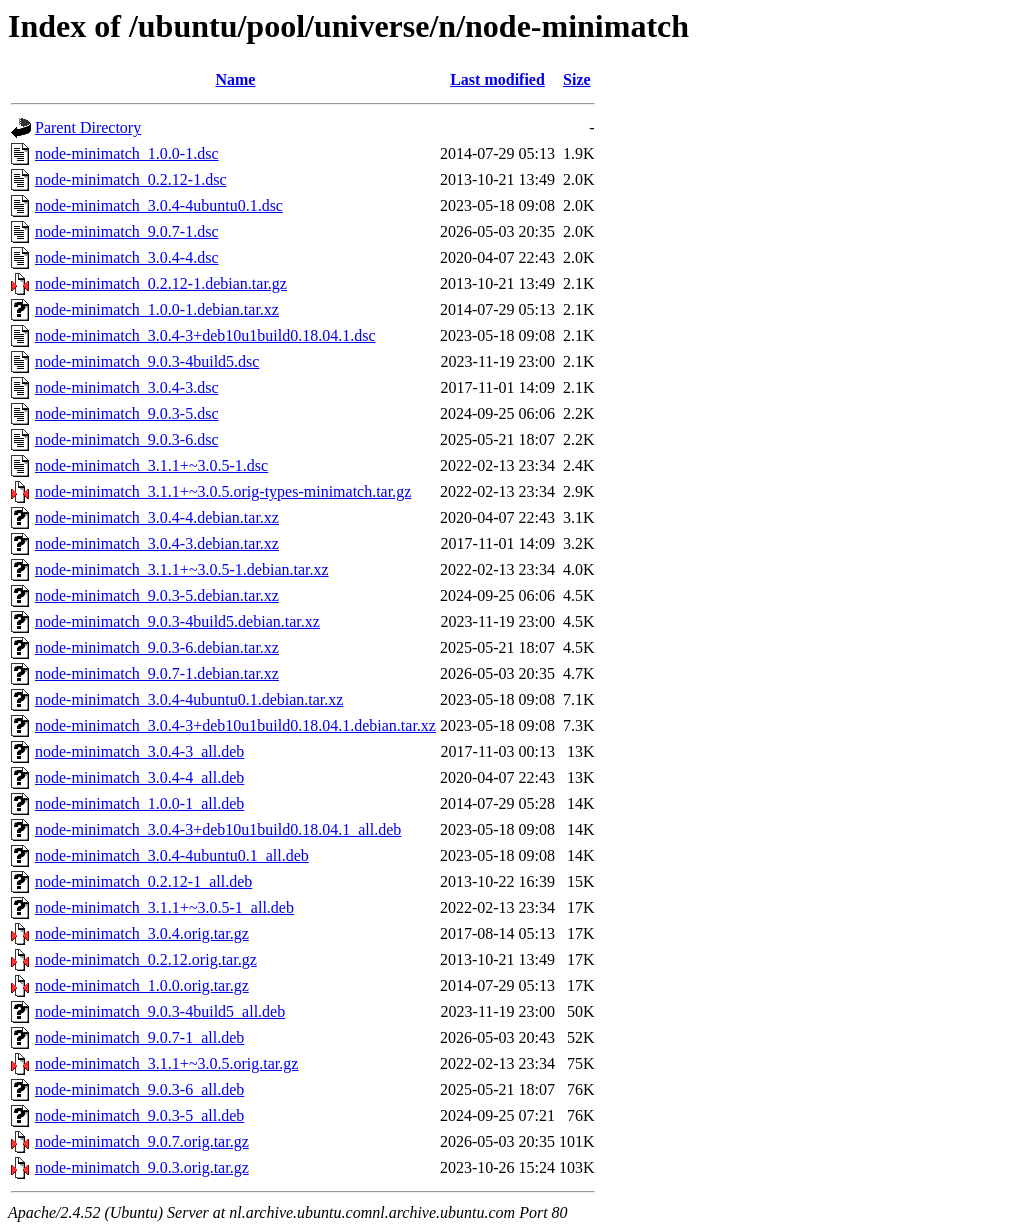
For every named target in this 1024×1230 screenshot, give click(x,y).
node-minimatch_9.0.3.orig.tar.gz (142, 1167)
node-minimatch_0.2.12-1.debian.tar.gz (161, 283)
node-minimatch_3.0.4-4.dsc (127, 257)
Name (235, 79)
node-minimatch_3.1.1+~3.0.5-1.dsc (151, 465)
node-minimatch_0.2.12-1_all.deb (143, 881)
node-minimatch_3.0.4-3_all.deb (139, 751)
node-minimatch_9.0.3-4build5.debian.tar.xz (177, 621)
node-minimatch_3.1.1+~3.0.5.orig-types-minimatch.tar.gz (223, 491)
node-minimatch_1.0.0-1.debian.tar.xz (157, 309)
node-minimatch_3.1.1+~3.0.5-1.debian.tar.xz (182, 569)
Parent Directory (88, 127)
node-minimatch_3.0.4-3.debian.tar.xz (157, 543)
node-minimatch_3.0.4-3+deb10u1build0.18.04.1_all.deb (218, 829)
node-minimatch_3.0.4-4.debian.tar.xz (157, 517)
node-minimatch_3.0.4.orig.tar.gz (142, 933)
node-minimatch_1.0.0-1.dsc (127, 153)
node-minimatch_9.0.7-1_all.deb (139, 1037)
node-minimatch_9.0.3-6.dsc (127, 439)
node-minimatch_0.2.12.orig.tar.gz (146, 959)
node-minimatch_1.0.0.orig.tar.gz (142, 985)
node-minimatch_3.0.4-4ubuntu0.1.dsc (159, 205)
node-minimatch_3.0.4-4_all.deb (139, 777)
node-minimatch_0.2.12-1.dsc (131, 179)
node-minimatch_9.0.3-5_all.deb (139, 1115)
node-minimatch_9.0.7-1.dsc (127, 231)
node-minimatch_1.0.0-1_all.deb (139, 803)
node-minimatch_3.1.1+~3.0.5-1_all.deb (164, 907)
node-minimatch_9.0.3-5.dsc (127, 413)
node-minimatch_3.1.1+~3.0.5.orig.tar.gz (166, 1063)
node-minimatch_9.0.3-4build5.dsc (147, 361)
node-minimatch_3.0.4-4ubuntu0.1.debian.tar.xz (189, 699)
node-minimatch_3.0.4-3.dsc (127, 387)
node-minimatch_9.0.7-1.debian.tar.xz (157, 673)
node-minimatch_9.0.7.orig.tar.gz (142, 1141)
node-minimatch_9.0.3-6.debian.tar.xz (157, 647)
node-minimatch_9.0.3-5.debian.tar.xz (157, 595)
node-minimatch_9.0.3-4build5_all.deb (160, 1011)
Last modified (497, 79)
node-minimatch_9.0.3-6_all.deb (139, 1089)
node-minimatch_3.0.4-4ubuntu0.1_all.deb (172, 855)
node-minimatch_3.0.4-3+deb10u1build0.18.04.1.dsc (205, 335)
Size (577, 79)
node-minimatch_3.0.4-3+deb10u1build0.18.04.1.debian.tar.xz (235, 725)
